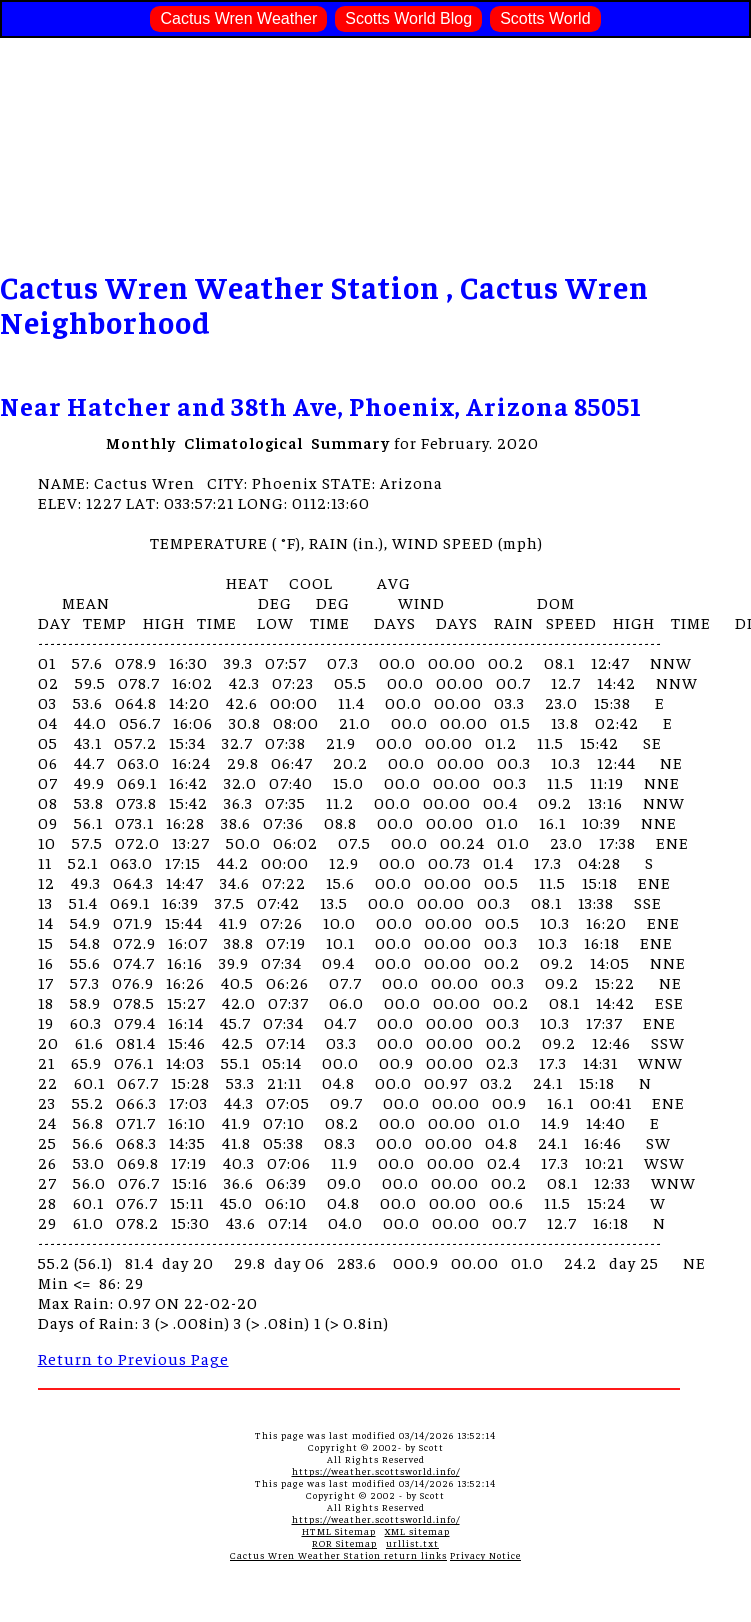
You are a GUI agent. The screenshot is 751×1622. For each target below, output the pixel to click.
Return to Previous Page (133, 1358)
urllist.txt (412, 1543)
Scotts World (545, 18)
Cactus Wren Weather (238, 18)
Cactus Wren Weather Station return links (338, 1555)
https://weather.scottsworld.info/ (376, 1471)
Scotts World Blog (408, 18)
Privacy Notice (485, 1555)
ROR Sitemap (344, 1543)
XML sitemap (417, 1531)
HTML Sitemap (339, 1531)
